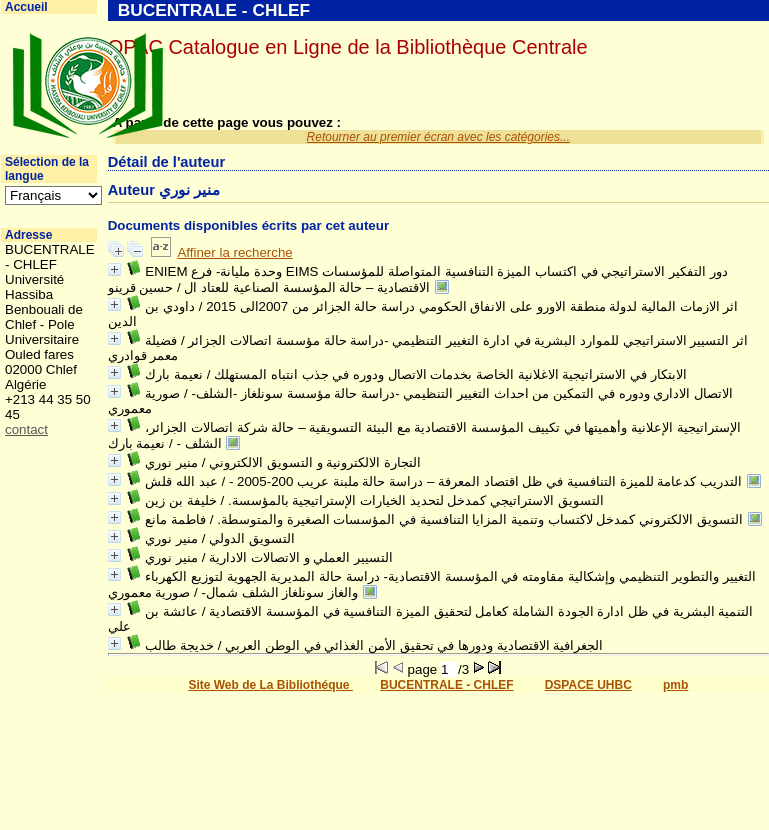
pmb (675, 685)
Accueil (26, 7)
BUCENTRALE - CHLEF (446, 685)
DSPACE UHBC (588, 685)
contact (26, 429)
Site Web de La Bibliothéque (270, 685)
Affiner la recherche (234, 252)
